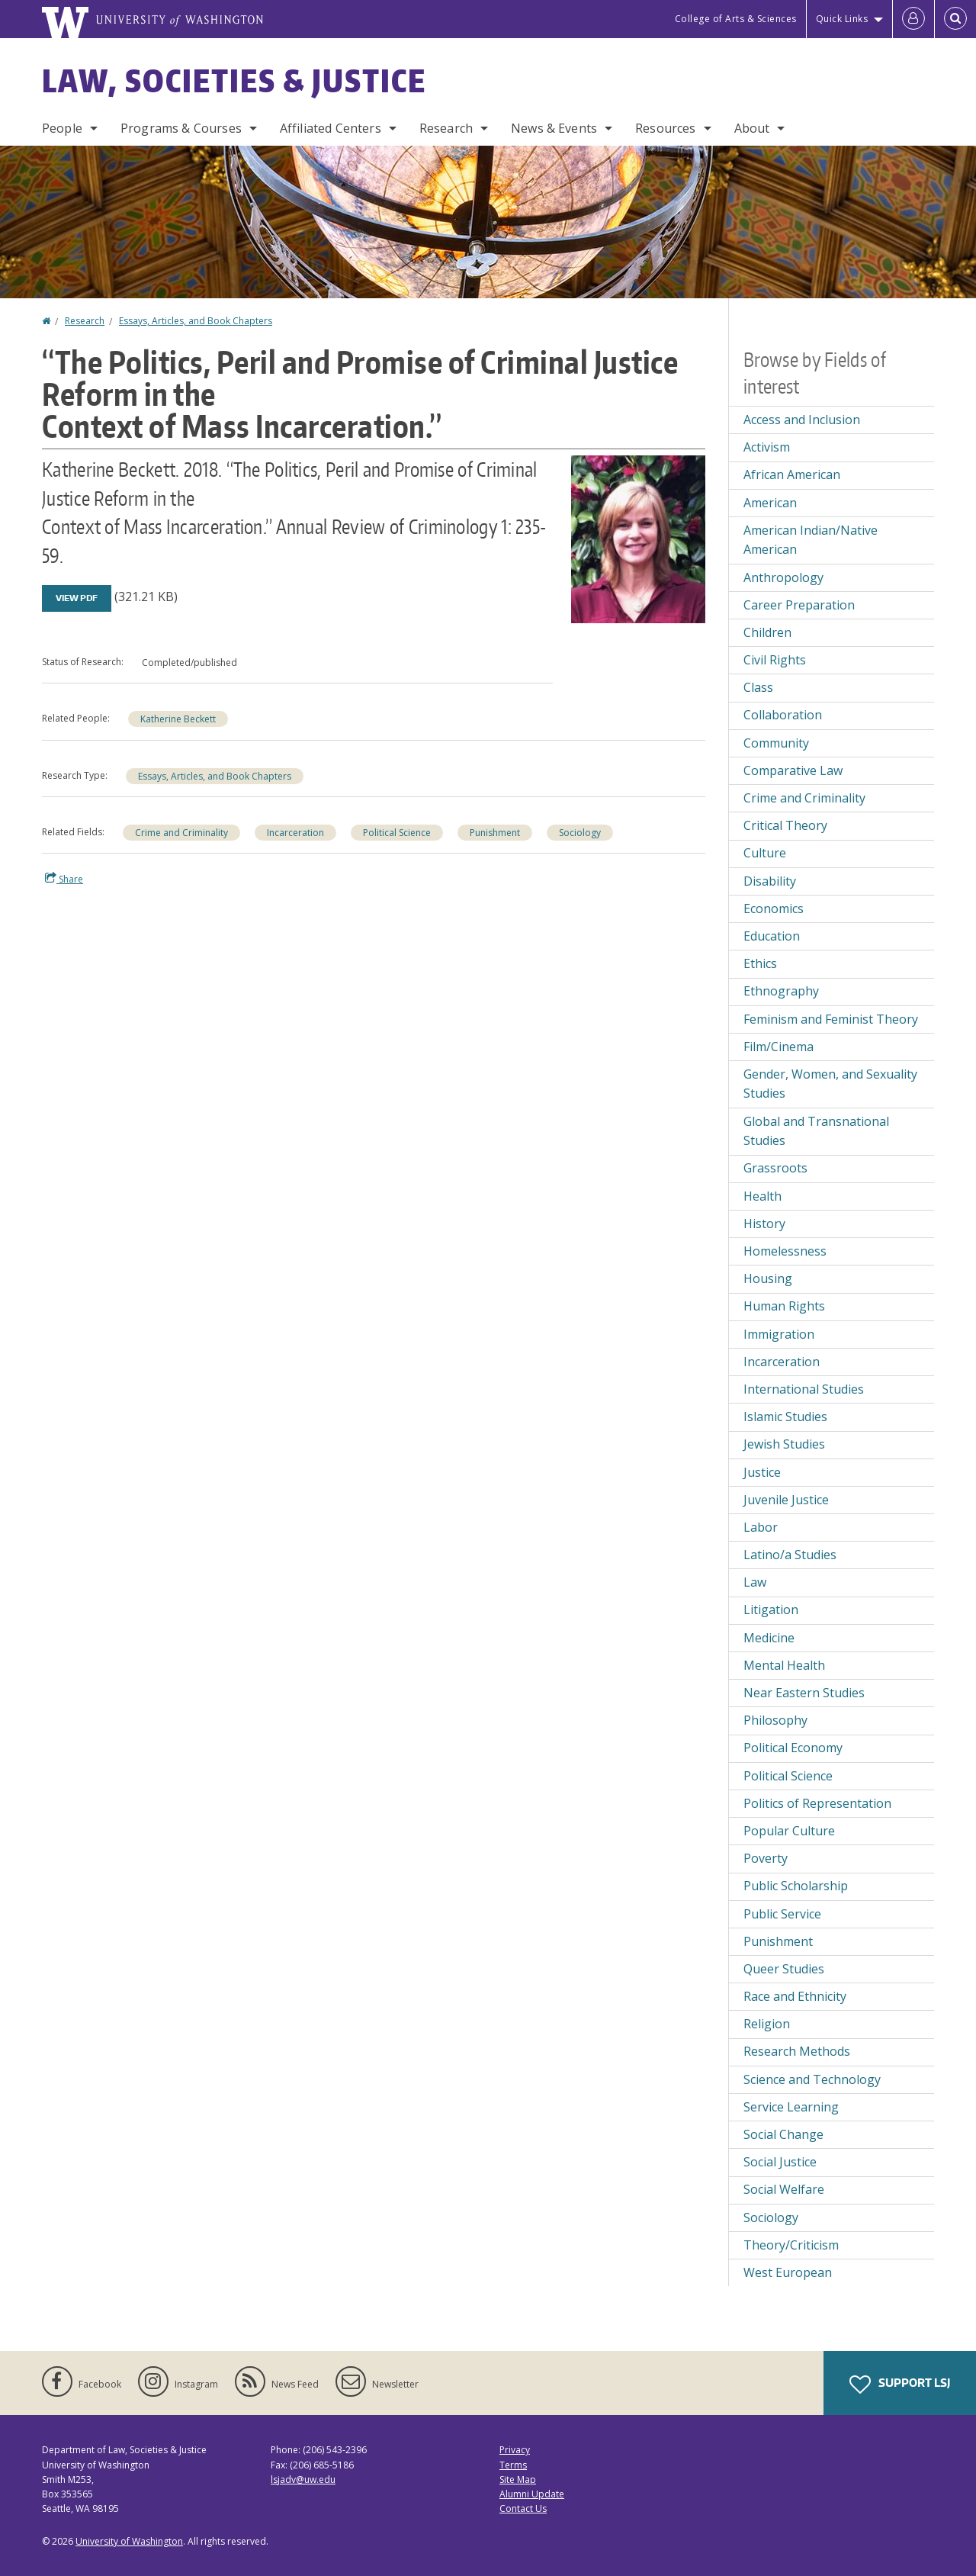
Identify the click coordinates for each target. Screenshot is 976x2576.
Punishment (495, 832)
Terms (513, 2465)
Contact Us (523, 2508)
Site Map (517, 2479)
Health (762, 1196)
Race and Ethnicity (794, 1996)
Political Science (397, 832)
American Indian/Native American (810, 540)
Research (446, 128)
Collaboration (782, 714)
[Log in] (913, 19)
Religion (766, 2023)
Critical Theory (785, 825)
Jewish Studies (784, 1444)
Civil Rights (774, 659)
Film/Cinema (778, 1046)
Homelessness (785, 1251)
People (62, 128)
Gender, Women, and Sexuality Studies (830, 1084)
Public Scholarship (795, 1885)
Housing (767, 1278)
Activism (766, 447)
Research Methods (796, 2051)
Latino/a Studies (789, 1554)
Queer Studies (783, 1968)
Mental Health (784, 1665)
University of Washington (129, 2541)
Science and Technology (812, 2079)
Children (767, 632)
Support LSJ (899, 2384)
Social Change (783, 2134)
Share (64, 879)
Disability (769, 881)
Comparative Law (793, 770)
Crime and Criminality (181, 832)
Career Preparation (799, 605)
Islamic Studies (785, 1416)
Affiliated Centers (330, 128)
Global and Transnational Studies (816, 1131)
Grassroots (775, 1167)
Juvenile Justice (786, 1499)
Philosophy (775, 1720)
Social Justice (780, 2161)
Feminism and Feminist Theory (830, 1019)
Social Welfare (783, 2189)
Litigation (770, 1609)
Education (771, 936)
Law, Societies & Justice (234, 81)
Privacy (514, 2449)
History (764, 1223)
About (752, 128)
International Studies (803, 1389)
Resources (665, 128)
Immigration (778, 1334)
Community (776, 743)
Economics (773, 908)
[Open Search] (955, 19)
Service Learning (791, 2106)
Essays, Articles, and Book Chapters (195, 320)
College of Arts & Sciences (736, 18)
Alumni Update (531, 2494)
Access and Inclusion (801, 419)
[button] (638, 537)
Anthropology (783, 577)
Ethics (760, 963)
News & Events (554, 128)
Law (754, 1582)
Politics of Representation (817, 1803)
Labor (760, 1527)
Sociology (580, 832)
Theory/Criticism (791, 2245)
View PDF (77, 598)
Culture (764, 852)
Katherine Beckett (178, 718)
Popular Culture (789, 1830)
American (770, 502)
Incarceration (295, 832)
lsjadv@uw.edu (303, 2479)
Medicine (769, 1637)
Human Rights (784, 1306)
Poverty (765, 1858)
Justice (762, 1472)
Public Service (782, 1913)
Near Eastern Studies (804, 1692)
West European (787, 2272)
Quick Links (842, 18)
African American (791, 474)
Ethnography (781, 990)
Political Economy (793, 1747)
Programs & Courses (181, 128)
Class (758, 687)
